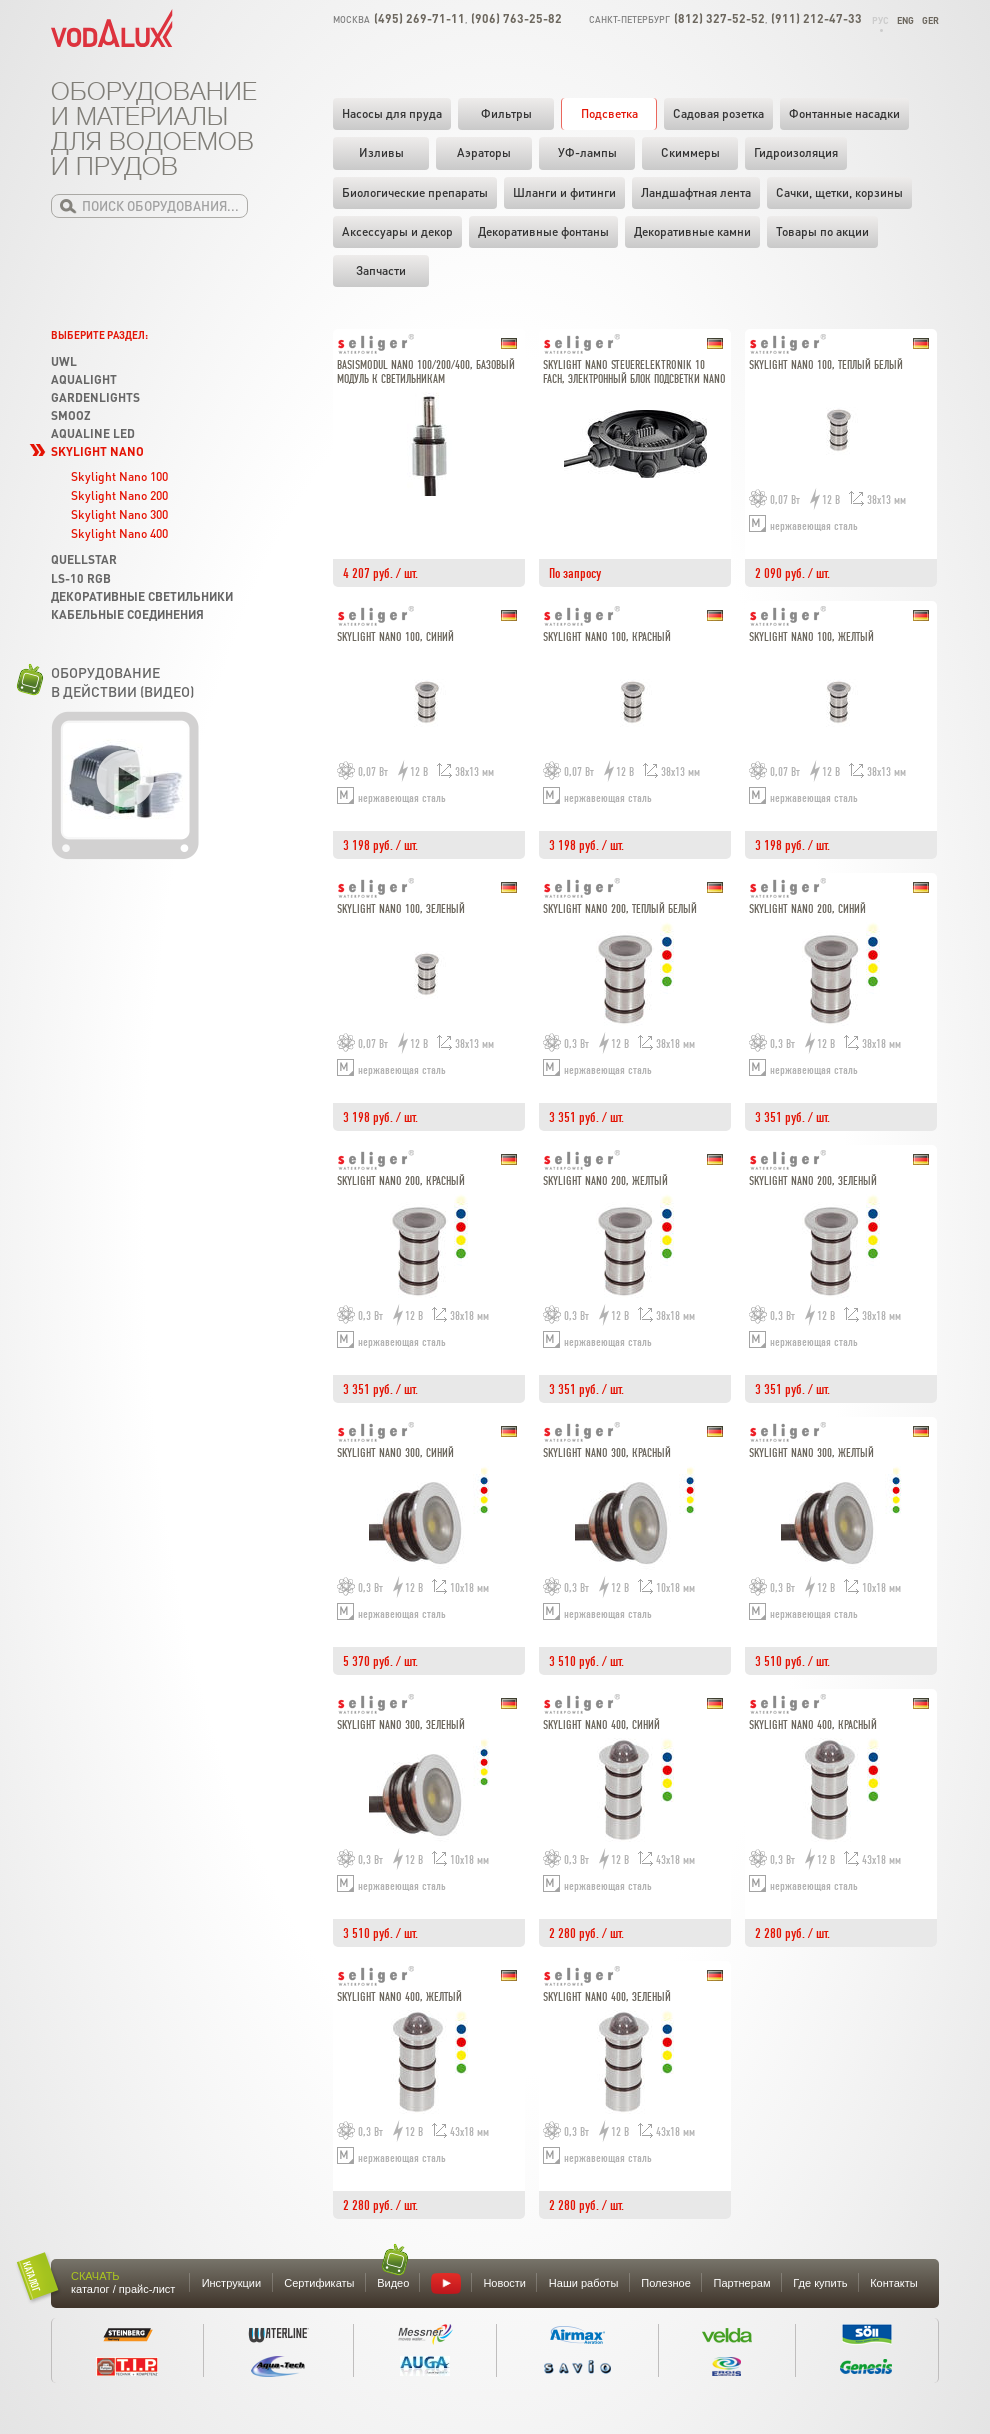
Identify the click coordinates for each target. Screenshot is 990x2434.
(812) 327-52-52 (719, 18)
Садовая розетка (718, 113)
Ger (930, 20)
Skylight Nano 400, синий (601, 1725)
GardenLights (95, 397)
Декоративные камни (692, 231)
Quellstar (84, 559)
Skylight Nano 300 (119, 514)
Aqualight (84, 379)
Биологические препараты (415, 192)
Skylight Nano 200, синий (807, 909)
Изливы (381, 152)
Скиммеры (690, 152)
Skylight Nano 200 (119, 495)
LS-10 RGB (81, 578)
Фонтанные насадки (844, 113)
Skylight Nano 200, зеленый (813, 1181)
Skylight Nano (97, 451)
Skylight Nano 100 (119, 476)
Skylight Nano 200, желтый (605, 1181)
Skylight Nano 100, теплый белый (826, 365)
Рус (880, 20)
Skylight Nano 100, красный (607, 637)
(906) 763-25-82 (516, 18)
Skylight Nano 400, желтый (399, 1997)
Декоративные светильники (142, 596)
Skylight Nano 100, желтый (811, 637)
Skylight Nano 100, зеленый (401, 909)
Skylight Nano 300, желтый (811, 1453)
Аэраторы (484, 152)
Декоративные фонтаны (543, 231)
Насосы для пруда (392, 113)
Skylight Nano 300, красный (607, 1453)
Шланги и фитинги (564, 192)
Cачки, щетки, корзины (839, 192)
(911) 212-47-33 (816, 18)
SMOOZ (71, 415)
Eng (905, 20)
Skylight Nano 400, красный (813, 1725)
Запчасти (381, 270)
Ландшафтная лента (696, 192)
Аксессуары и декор (397, 231)
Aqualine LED (93, 433)
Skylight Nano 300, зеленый (401, 1725)
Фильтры (506, 113)
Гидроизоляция (796, 152)
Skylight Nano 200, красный (401, 1181)
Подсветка (609, 113)
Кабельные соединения (127, 614)
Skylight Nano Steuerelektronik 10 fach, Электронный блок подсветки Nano (634, 372)
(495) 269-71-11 (419, 18)
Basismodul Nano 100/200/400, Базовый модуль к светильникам (426, 372)
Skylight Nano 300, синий (395, 1453)
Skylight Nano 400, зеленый (607, 1997)
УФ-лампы (587, 152)
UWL (64, 361)
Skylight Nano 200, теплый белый (620, 909)
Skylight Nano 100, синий (395, 637)
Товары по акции (822, 231)
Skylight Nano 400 (119, 533)
